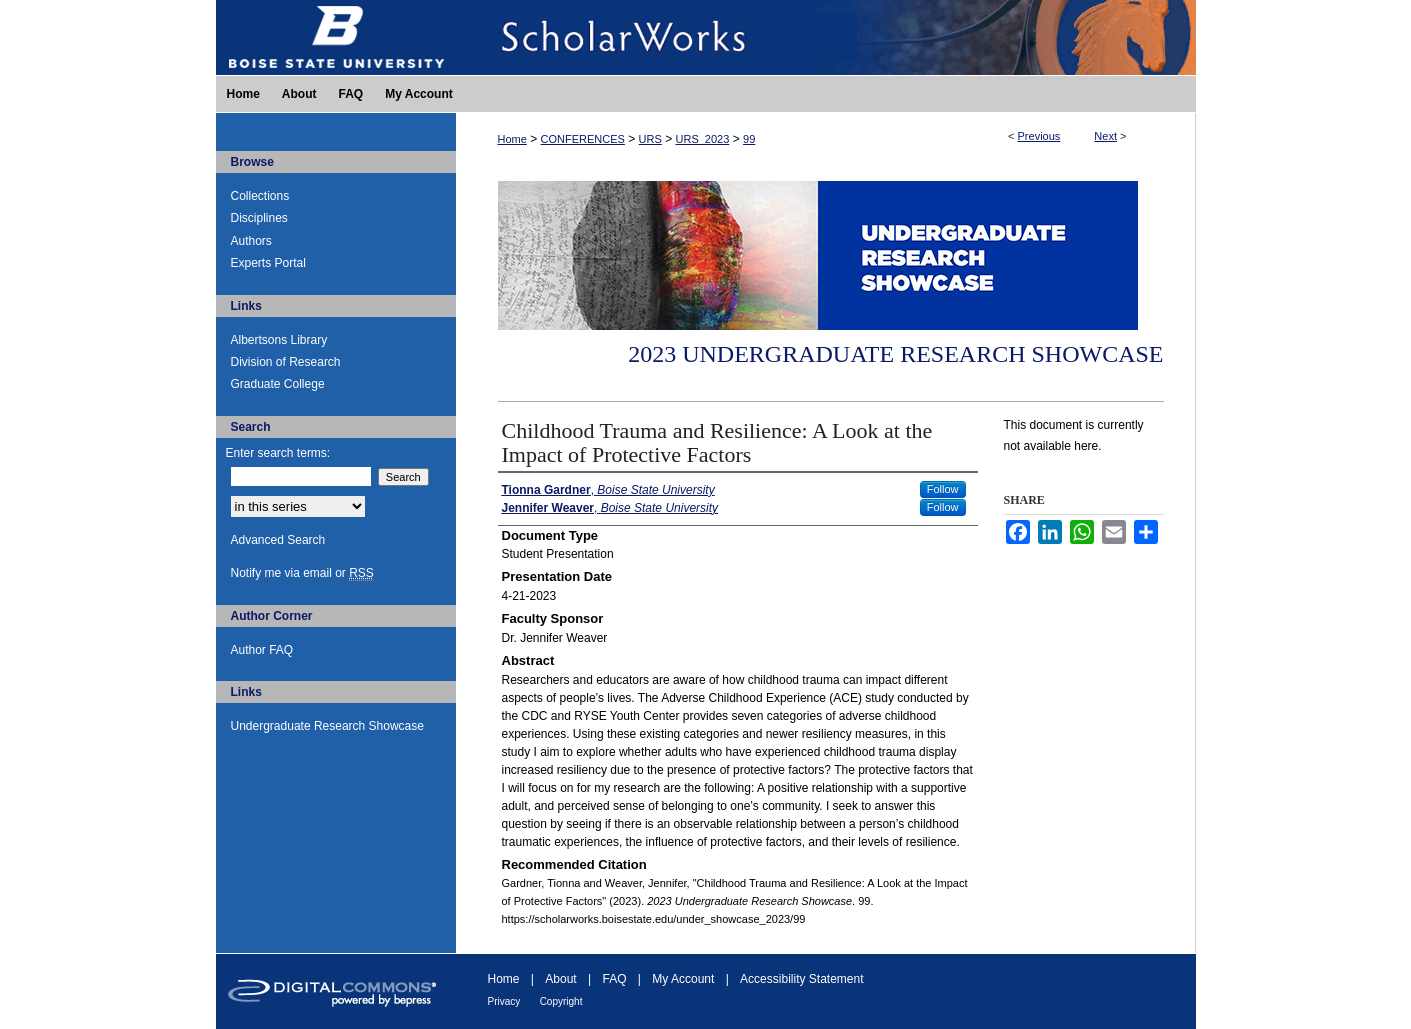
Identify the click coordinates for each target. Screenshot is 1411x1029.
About (560, 979)
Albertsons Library (279, 340)
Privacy (504, 1001)
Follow (943, 489)
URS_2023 (703, 139)
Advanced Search (278, 540)
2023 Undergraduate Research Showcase (895, 354)
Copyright (561, 1001)
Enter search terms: (278, 453)
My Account (683, 979)
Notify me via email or (302, 573)
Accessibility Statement (801, 979)
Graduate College (278, 384)
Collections (260, 196)
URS (650, 139)
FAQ (614, 979)
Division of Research (286, 362)
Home (512, 139)
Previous (1039, 136)
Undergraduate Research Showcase (327, 726)
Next (1105, 136)
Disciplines (259, 218)
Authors (251, 241)
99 (749, 139)
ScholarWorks (826, 37)
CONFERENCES (583, 139)
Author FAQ (262, 650)
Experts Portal (268, 263)
